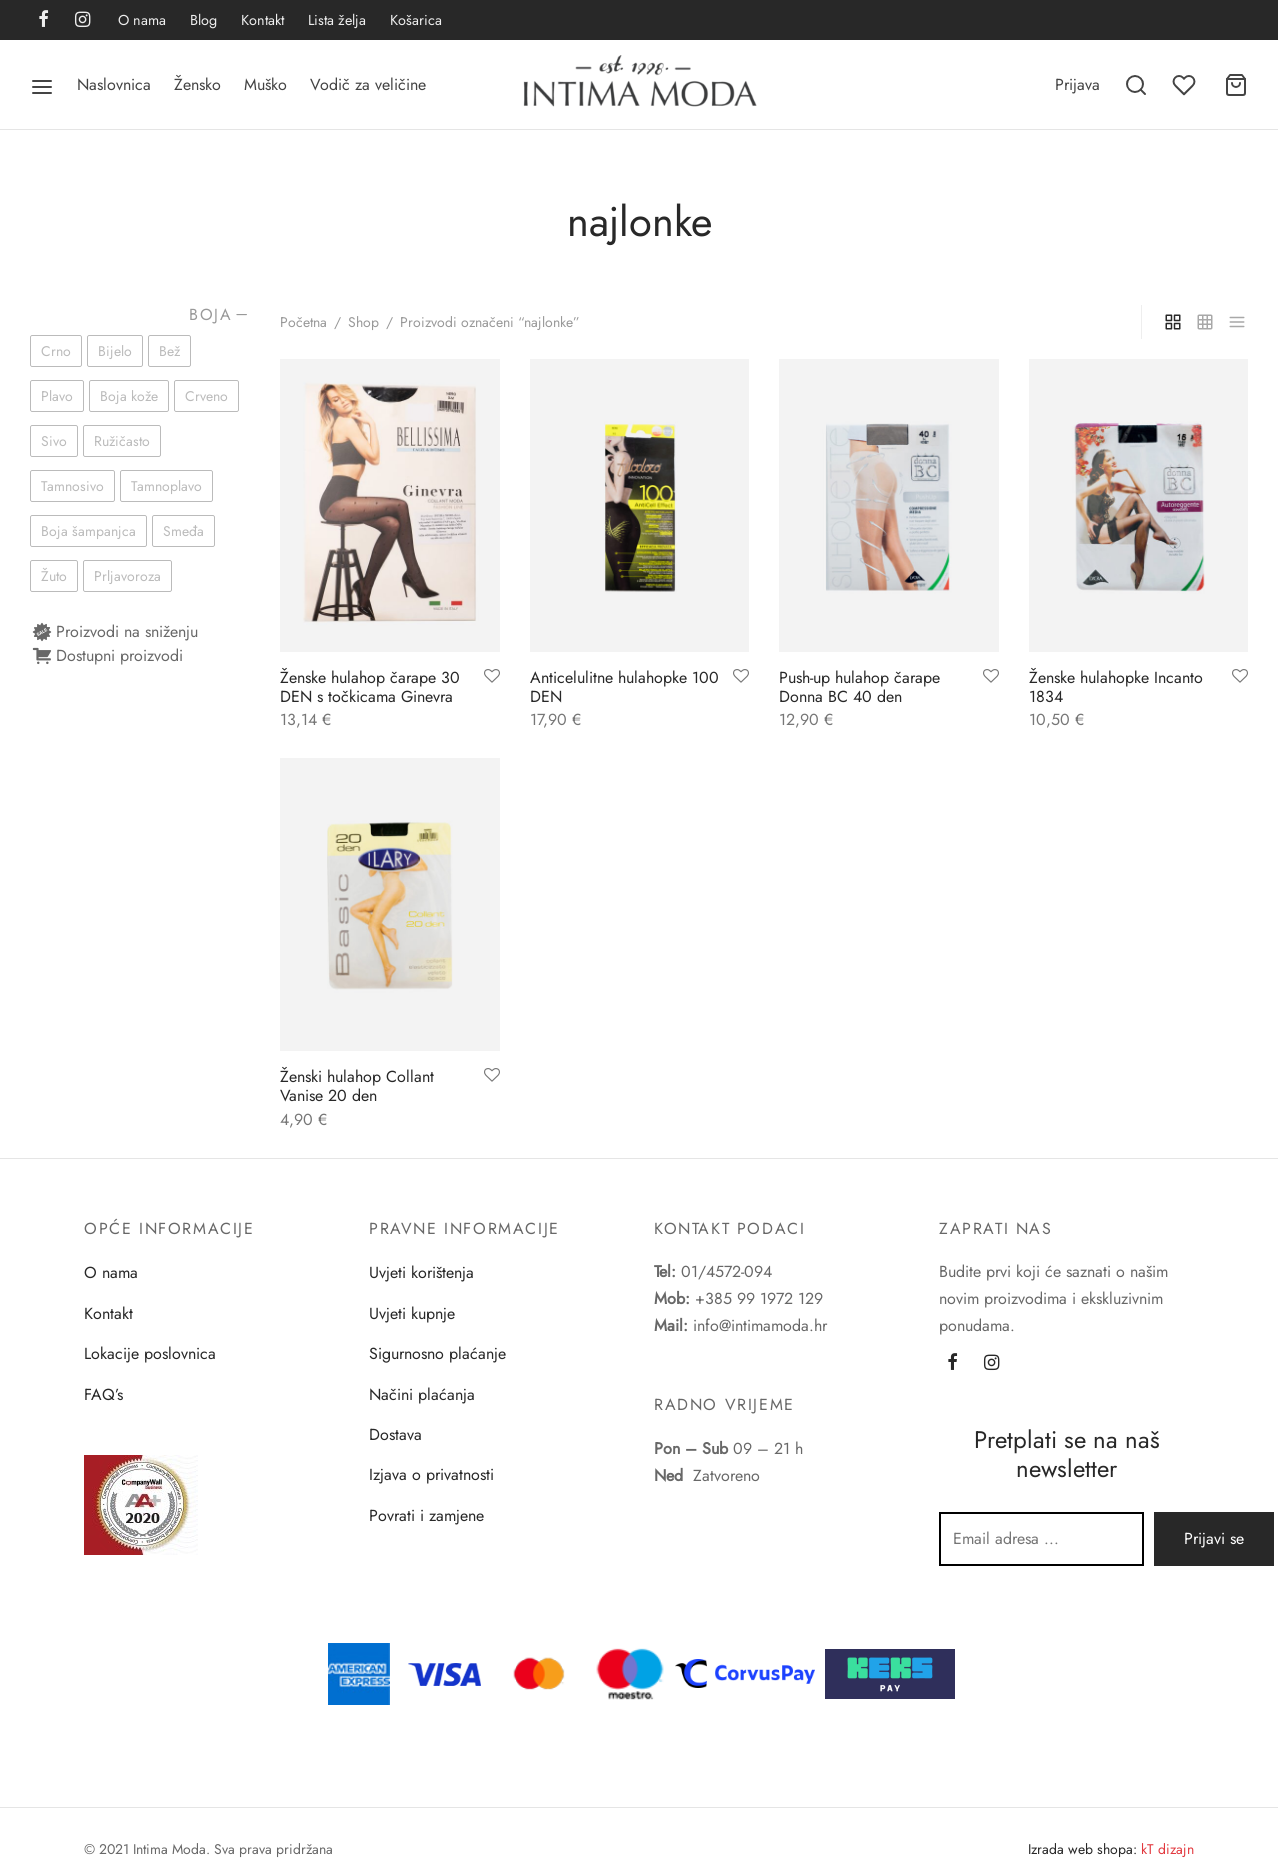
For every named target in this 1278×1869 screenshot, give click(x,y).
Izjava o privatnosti (431, 1474)
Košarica (416, 20)
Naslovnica (114, 84)
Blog (203, 20)
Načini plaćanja (422, 1394)
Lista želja (337, 20)
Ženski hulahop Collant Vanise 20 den (357, 1086)
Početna (303, 322)
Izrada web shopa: (1082, 1849)
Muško (265, 84)
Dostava (395, 1434)
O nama (142, 20)
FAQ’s (103, 1394)
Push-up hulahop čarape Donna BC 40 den (859, 687)
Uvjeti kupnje (412, 1313)
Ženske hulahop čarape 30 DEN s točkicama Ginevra (370, 687)
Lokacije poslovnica (150, 1353)
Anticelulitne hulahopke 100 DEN (624, 687)
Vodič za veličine (368, 84)
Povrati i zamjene (426, 1515)
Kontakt (262, 20)
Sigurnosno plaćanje (437, 1353)
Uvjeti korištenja (421, 1272)
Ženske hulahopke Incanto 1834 (1116, 687)
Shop (363, 322)
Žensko (197, 84)
